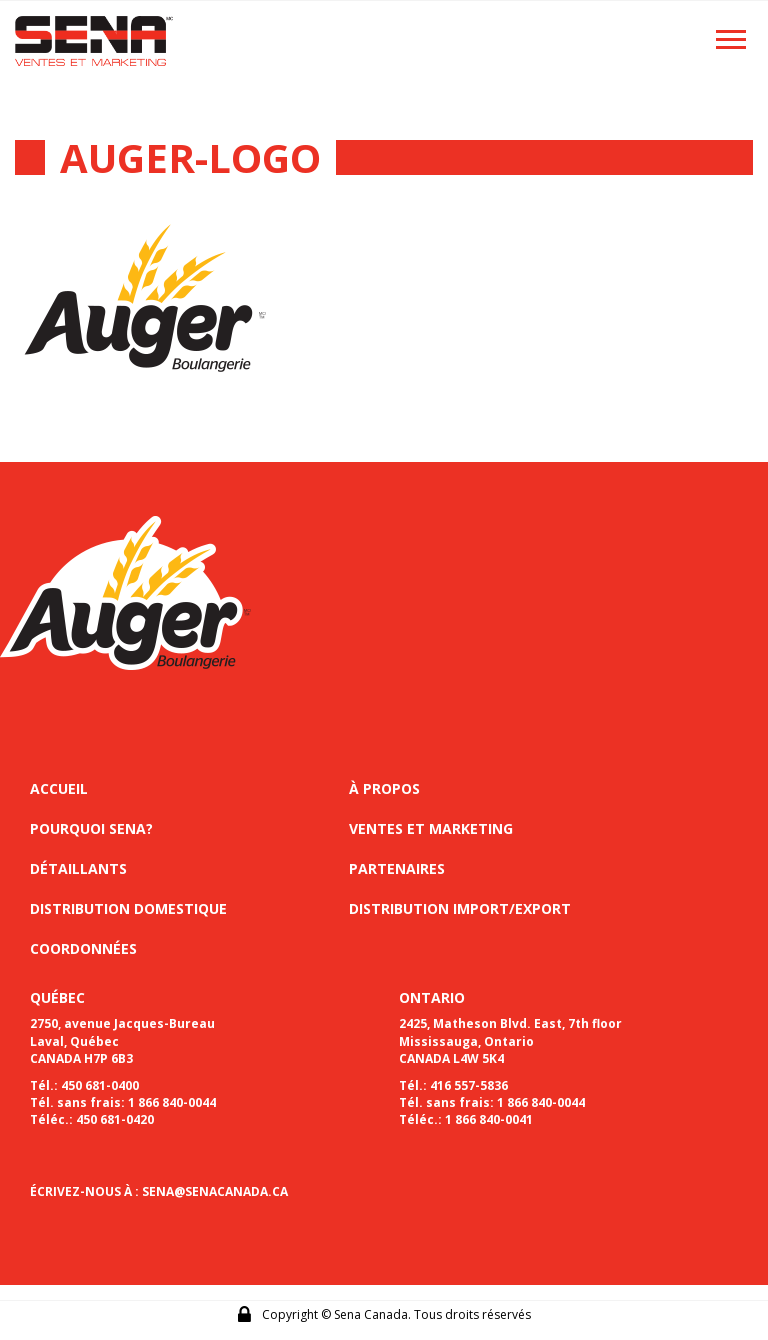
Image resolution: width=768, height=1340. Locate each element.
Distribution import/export (460, 908)
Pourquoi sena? (91, 828)
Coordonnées (83, 948)
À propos (384, 788)
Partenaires (397, 868)
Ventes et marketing (431, 828)
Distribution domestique (128, 908)
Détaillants (78, 868)
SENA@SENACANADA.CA (215, 1191)
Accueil (59, 788)
